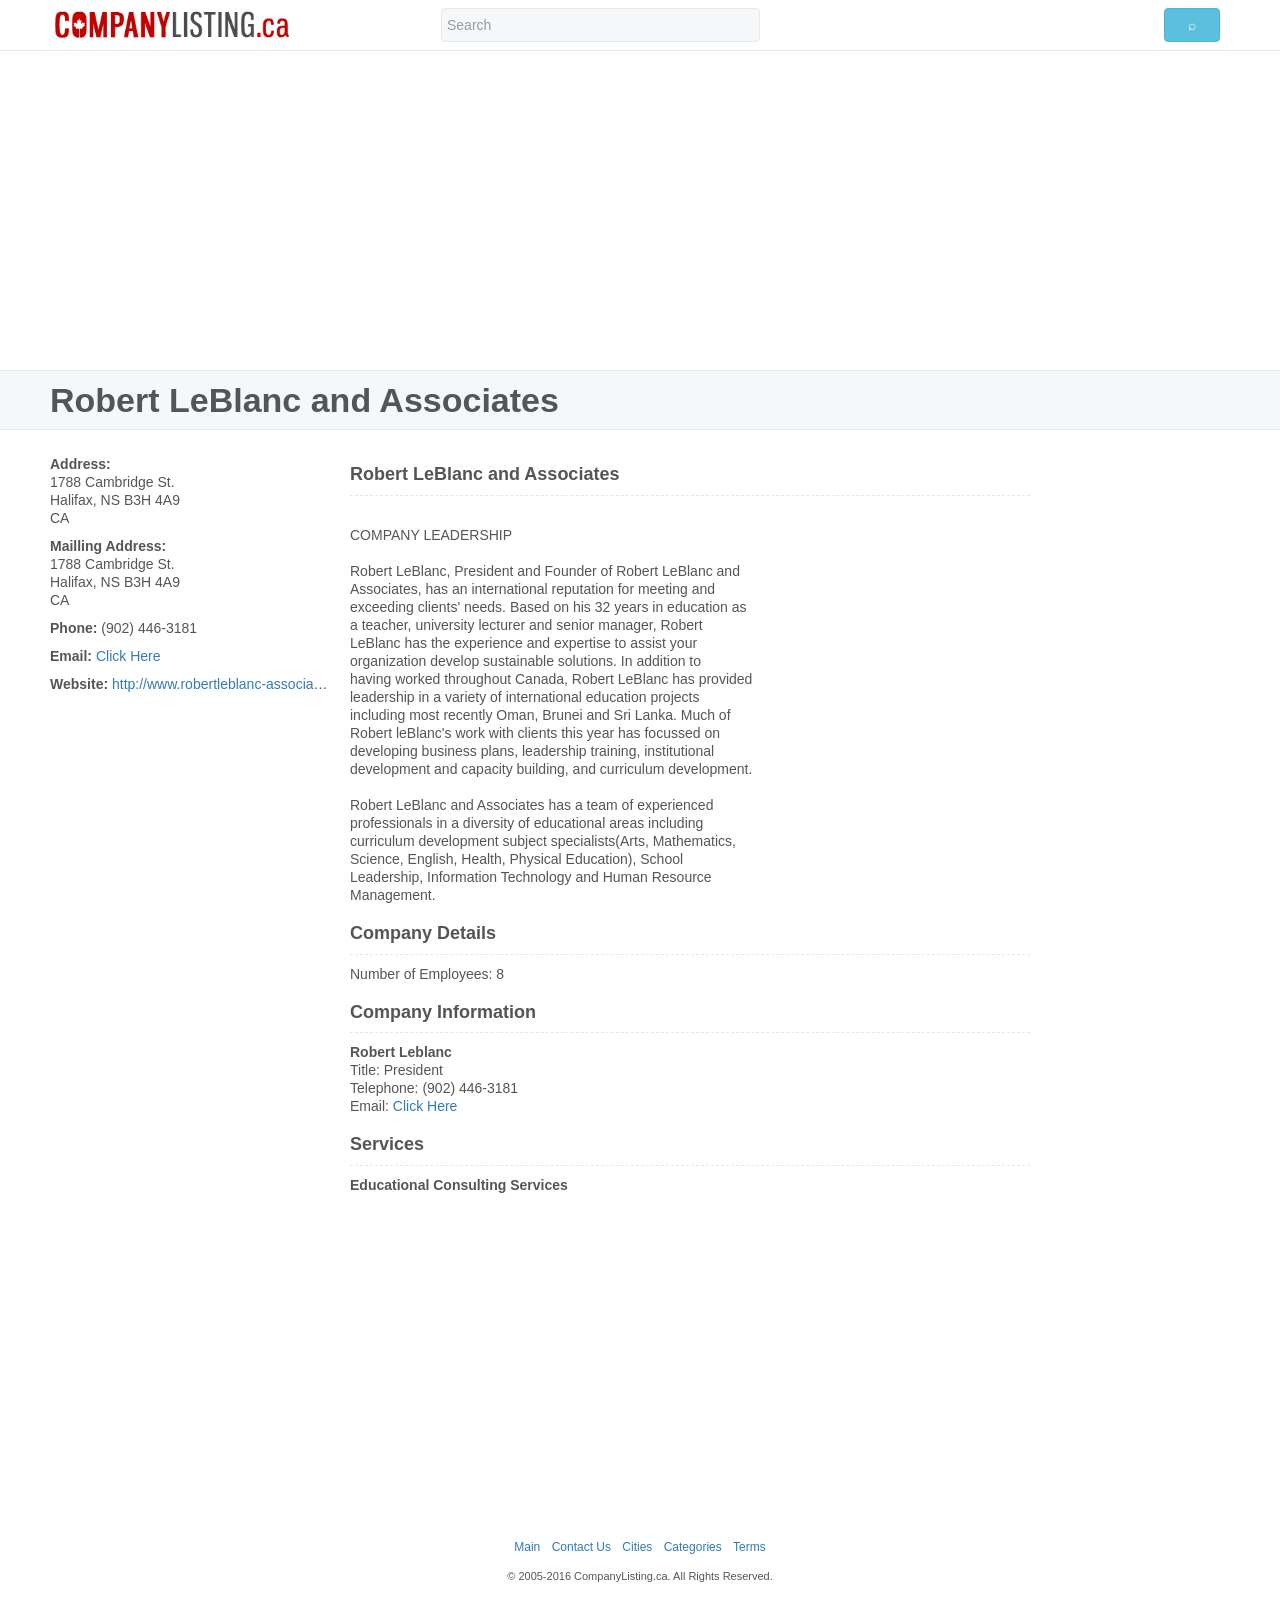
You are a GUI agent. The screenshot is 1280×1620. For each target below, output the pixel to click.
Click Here (128, 656)
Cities (637, 1547)
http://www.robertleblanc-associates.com (237, 684)
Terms (749, 1547)
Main (527, 1547)
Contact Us (581, 1547)
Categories (693, 1547)
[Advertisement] (640, 210)
